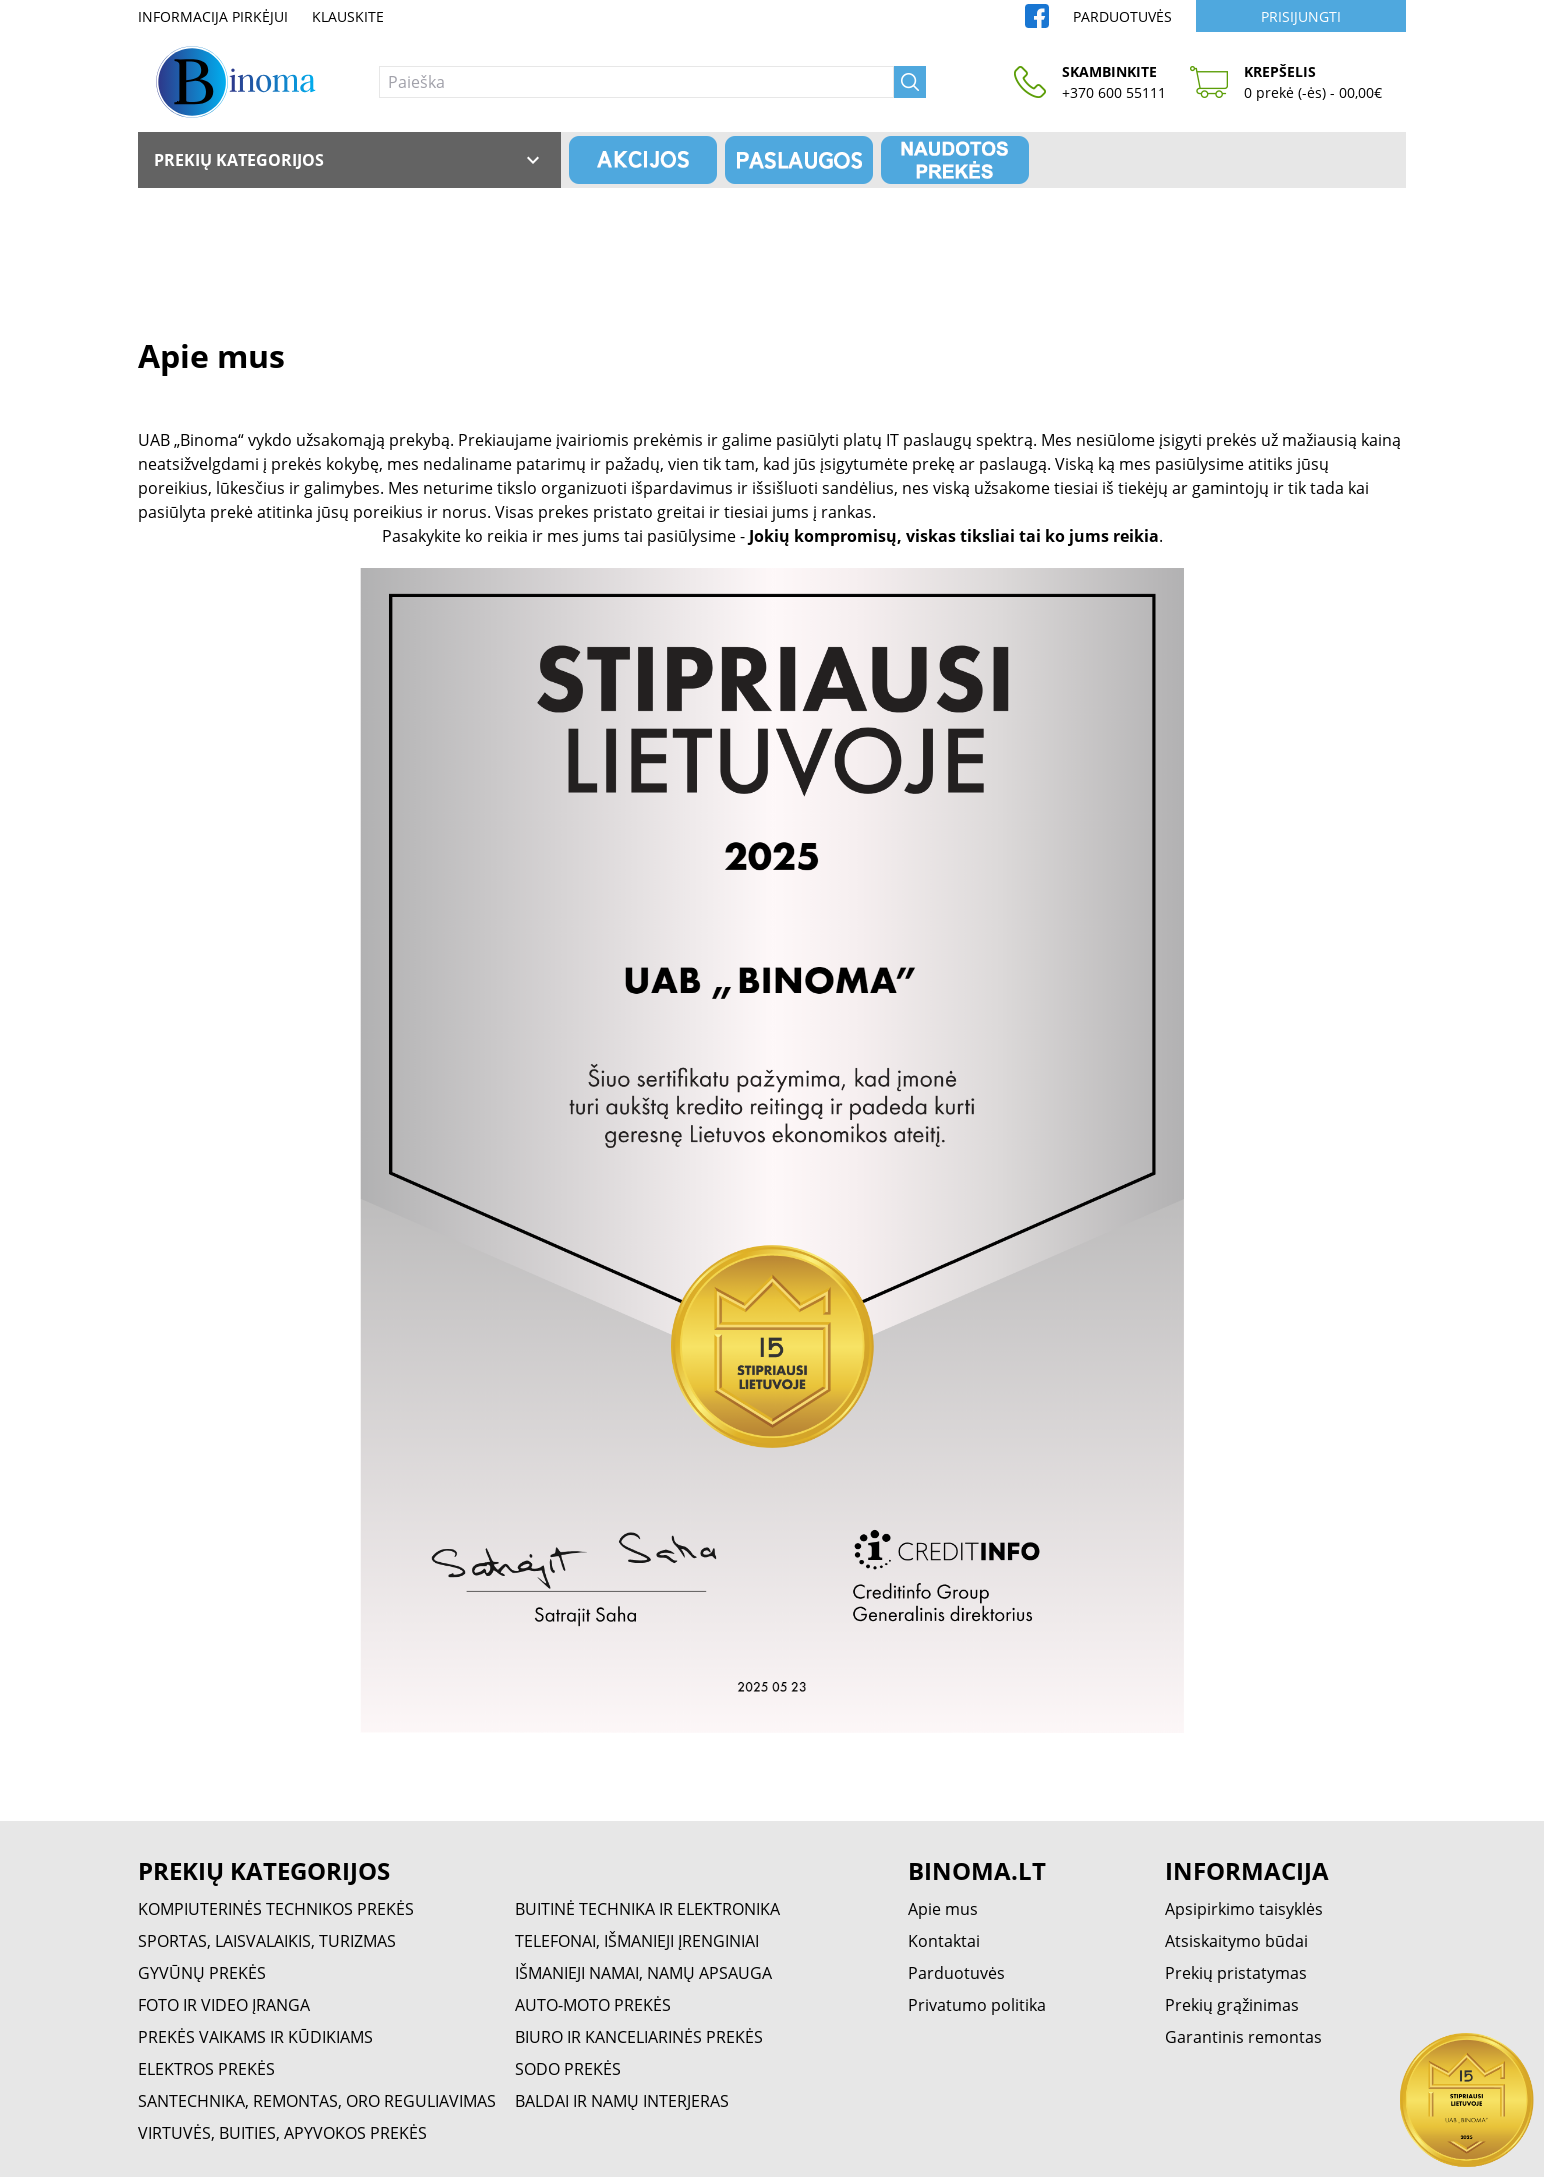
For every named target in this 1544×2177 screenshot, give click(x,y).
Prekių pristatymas (1236, 1973)
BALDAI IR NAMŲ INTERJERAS (622, 2101)
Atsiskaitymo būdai (1236, 1941)
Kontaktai (944, 1941)
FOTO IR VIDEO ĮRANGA (224, 2005)
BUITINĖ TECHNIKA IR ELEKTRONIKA (647, 1909)
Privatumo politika (977, 2005)
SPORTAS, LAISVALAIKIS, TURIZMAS (267, 1941)
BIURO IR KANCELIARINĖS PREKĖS (639, 2037)
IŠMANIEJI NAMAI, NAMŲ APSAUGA (643, 1973)
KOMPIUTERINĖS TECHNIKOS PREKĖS (276, 1909)
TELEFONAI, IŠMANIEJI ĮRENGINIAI (637, 1941)
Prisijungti (1301, 16)
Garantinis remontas (1243, 2037)
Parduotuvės (1122, 16)
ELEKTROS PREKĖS (206, 2069)
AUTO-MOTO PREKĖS (593, 2005)
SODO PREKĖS (568, 2069)
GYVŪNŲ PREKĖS (202, 1973)
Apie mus (943, 1909)
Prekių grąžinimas (1232, 2005)
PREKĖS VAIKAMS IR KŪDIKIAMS (255, 2037)
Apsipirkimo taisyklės (1244, 1909)
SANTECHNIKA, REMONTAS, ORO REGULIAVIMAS (317, 2101)
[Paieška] (636, 82)
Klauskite (348, 16)
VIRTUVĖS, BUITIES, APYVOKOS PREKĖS (282, 2133)
